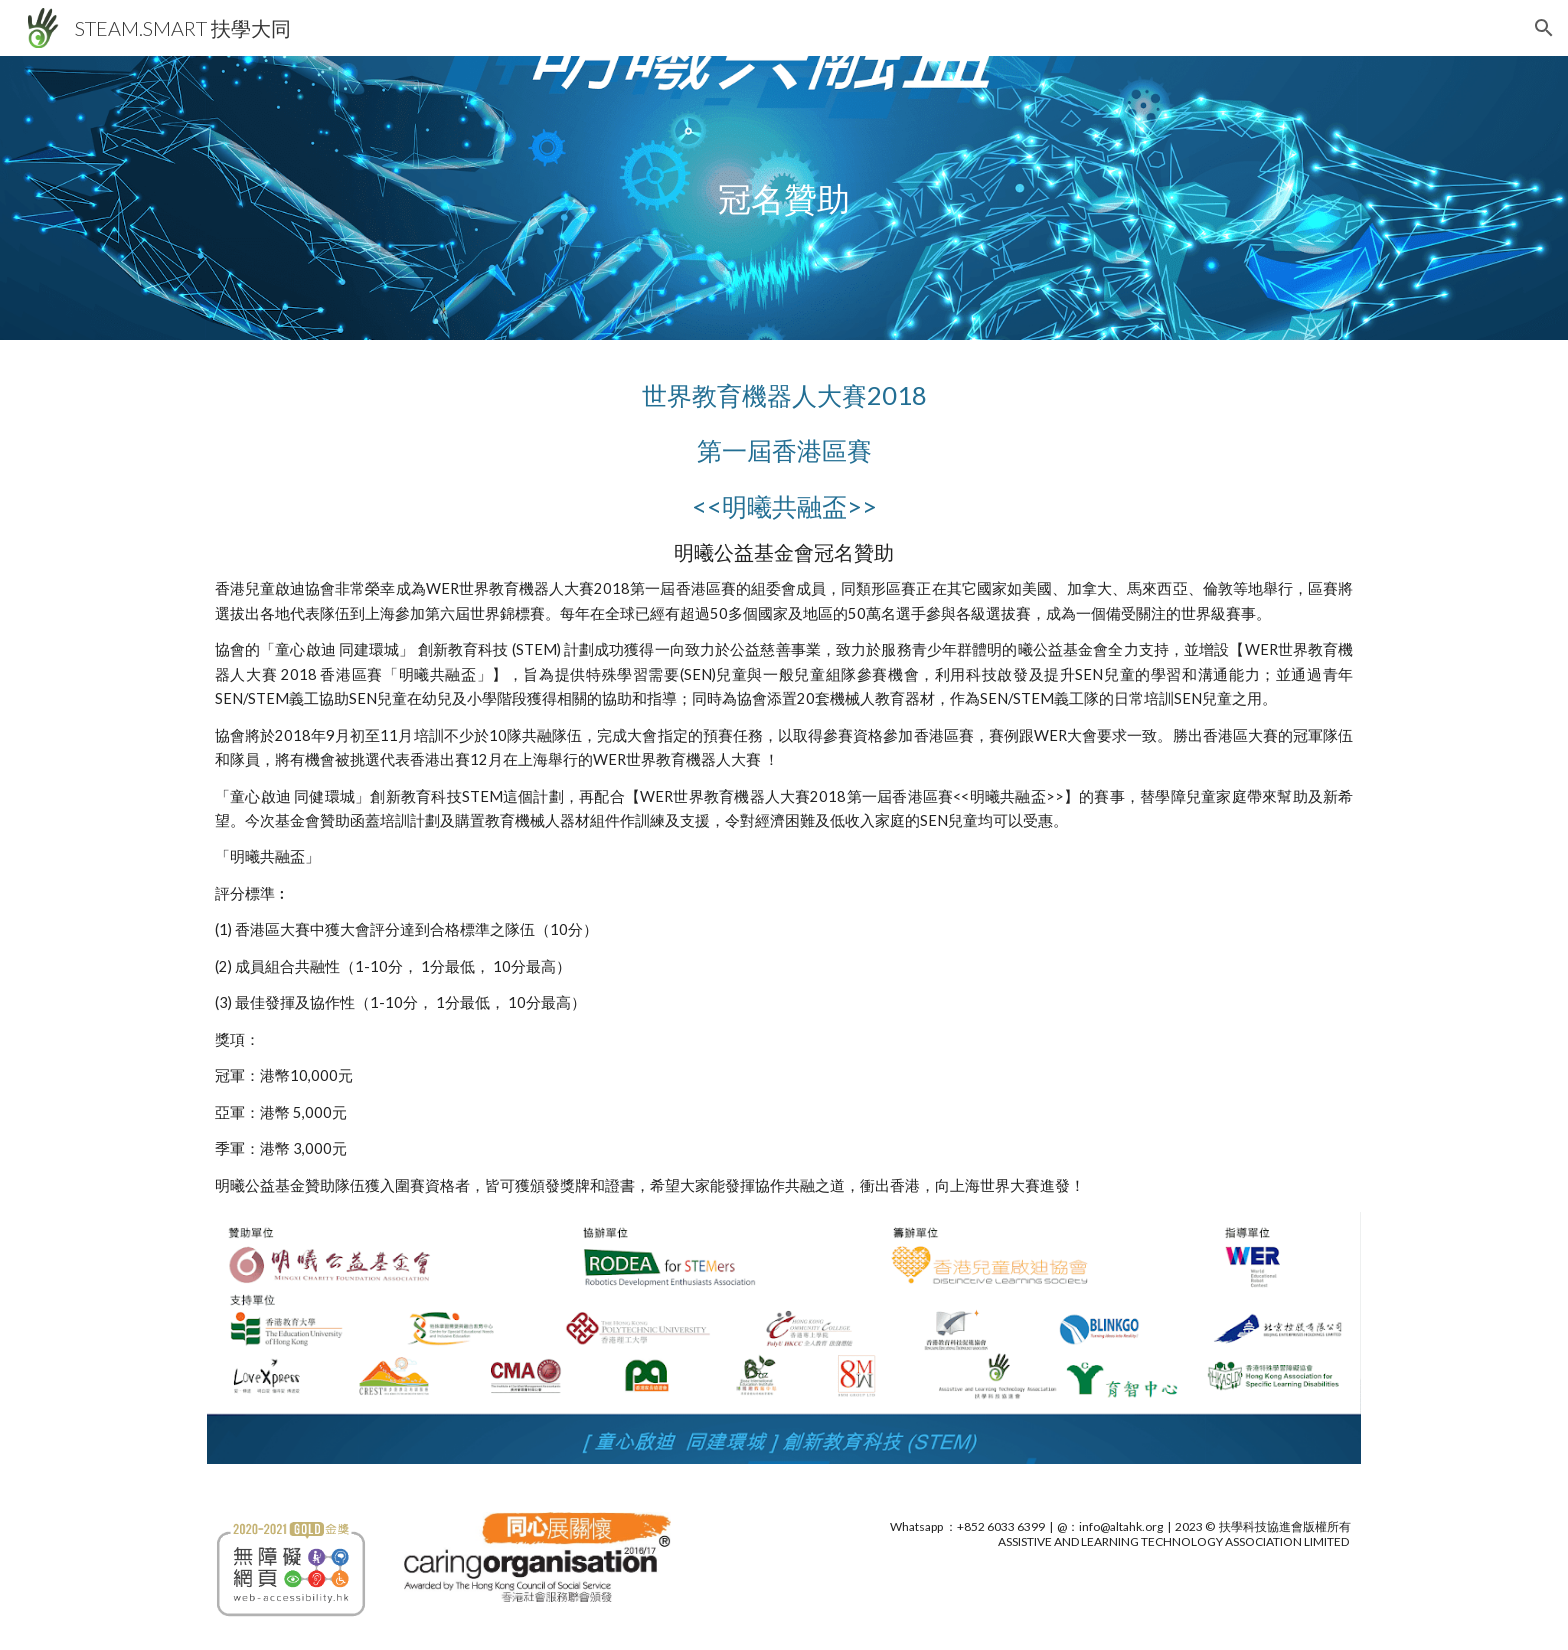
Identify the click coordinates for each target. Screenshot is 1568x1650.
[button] (1544, 28)
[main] (784, 198)
